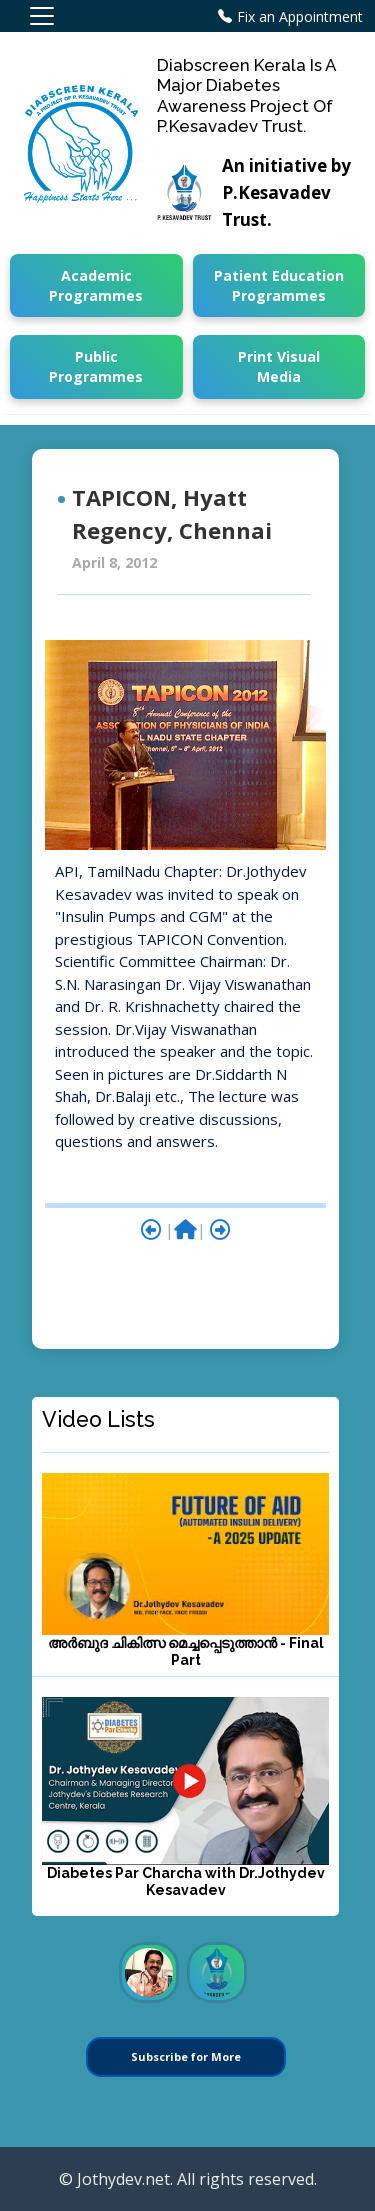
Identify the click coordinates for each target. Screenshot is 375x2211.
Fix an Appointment (300, 16)
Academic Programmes (96, 285)
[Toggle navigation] (42, 16)
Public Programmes (96, 366)
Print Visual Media (279, 366)
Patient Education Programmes (279, 285)
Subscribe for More (186, 2056)
